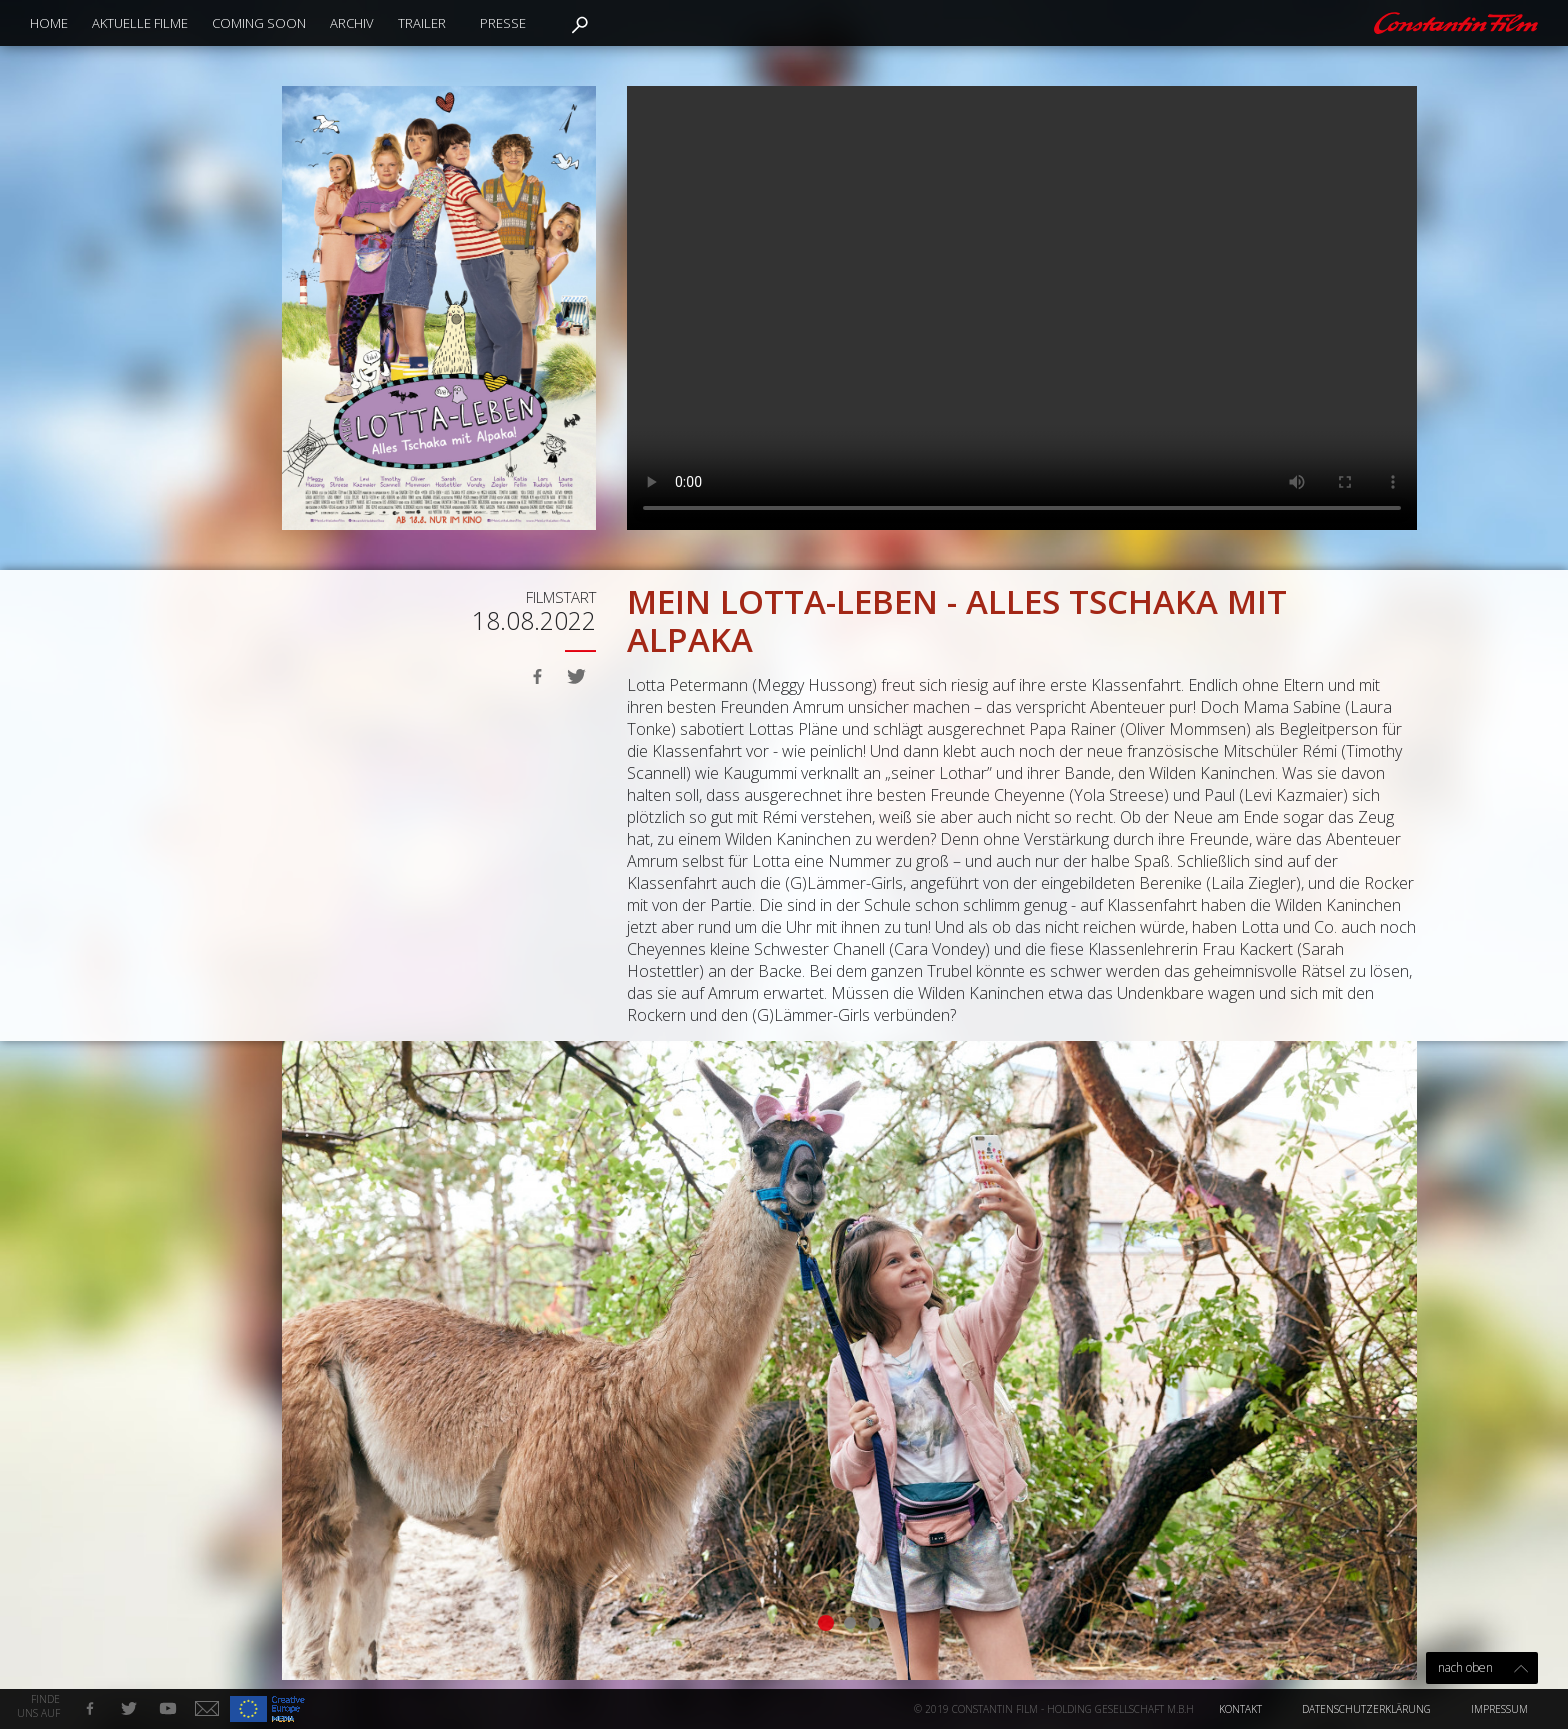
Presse (503, 23)
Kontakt (1240, 1709)
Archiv (352, 23)
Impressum (1499, 1709)
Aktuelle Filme (140, 23)
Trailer (422, 23)
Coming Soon (259, 23)
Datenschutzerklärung (1366, 1709)
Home (49, 23)
